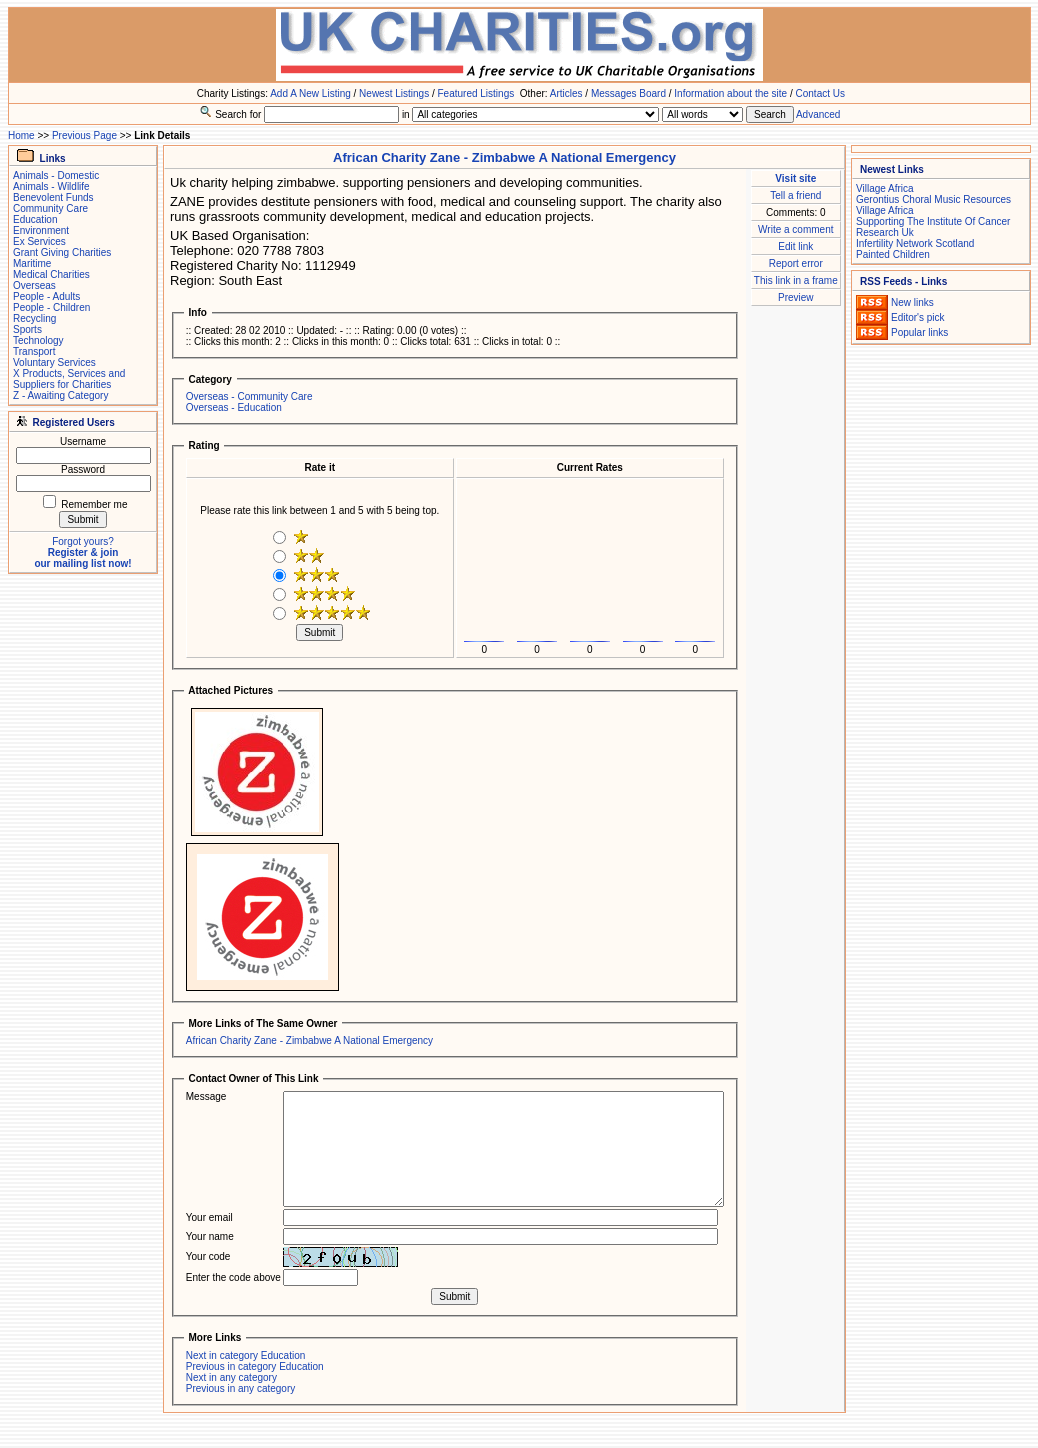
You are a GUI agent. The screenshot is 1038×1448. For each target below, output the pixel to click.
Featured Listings (475, 93)
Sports (27, 329)
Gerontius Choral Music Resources (933, 199)
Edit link (795, 246)
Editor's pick (918, 317)
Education (35, 219)
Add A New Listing (310, 93)
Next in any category (231, 1377)
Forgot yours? (83, 541)
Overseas (34, 285)
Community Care (50, 208)
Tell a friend (795, 195)
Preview (796, 297)
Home (21, 135)
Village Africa (885, 188)
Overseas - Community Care (249, 396)
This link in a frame (796, 280)
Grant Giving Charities (62, 252)
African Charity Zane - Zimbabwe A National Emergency (309, 1040)
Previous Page (84, 135)
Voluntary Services (54, 362)
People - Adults (46, 296)
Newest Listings (394, 93)
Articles (566, 93)
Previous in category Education (255, 1366)
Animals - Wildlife (51, 186)
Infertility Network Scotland (915, 243)
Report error (796, 263)
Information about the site (730, 93)
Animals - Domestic (56, 175)
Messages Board (628, 93)
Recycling (34, 318)
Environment (41, 230)
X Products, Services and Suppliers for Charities (69, 379)
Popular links (919, 332)
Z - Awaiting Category (60, 395)
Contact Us (820, 93)
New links (912, 302)
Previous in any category (241, 1388)
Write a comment (795, 229)
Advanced (818, 114)
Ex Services (39, 241)
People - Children (51, 307)
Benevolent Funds (53, 197)
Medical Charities (51, 274)
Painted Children (893, 254)
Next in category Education (246, 1355)
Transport (34, 351)
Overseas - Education (234, 407)
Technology (38, 340)
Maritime (32, 263)
